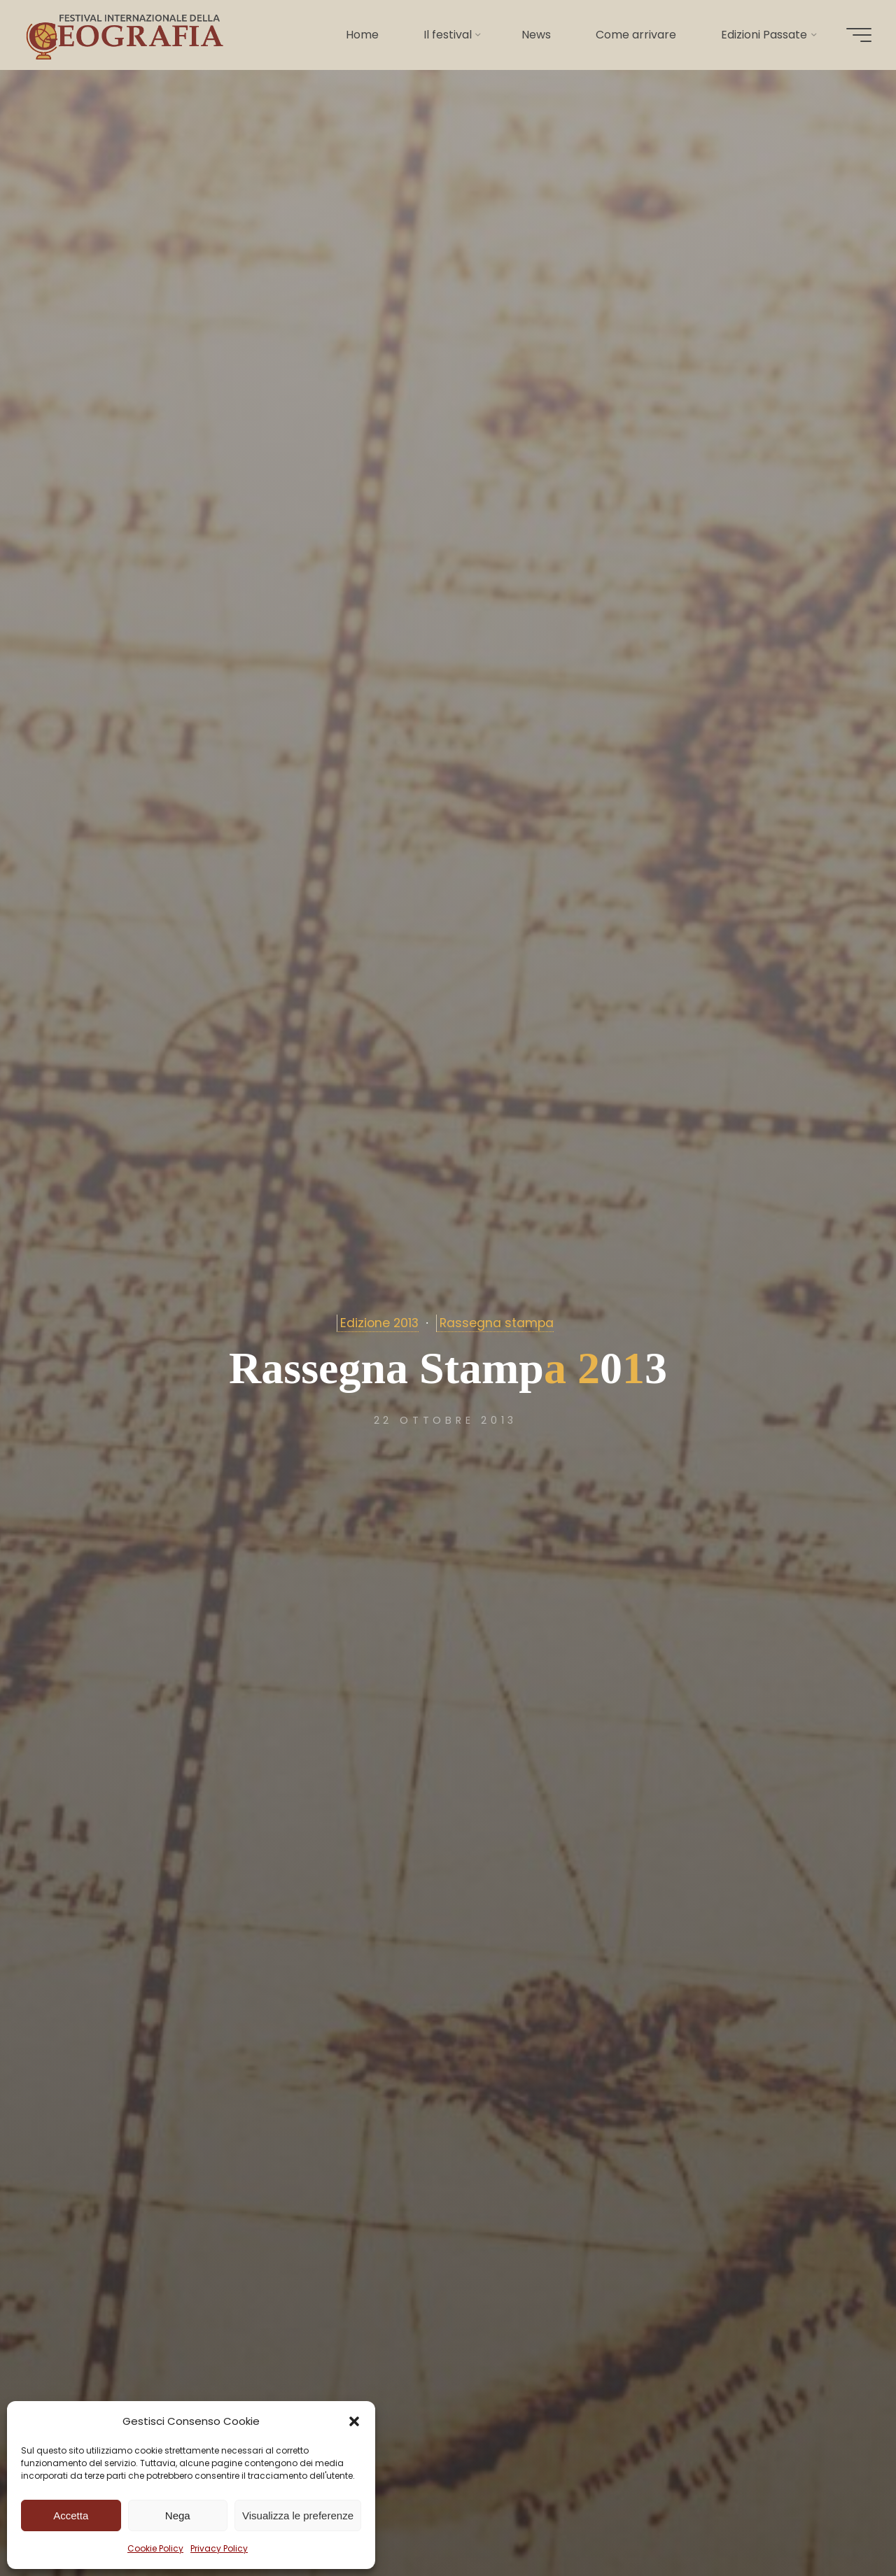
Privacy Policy (219, 2548)
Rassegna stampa (497, 1323)
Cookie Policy (155, 2548)
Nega (177, 2515)
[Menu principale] (855, 35)
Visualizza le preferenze (298, 2515)
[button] (354, 2421)
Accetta (70, 2515)
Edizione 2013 (379, 1323)
